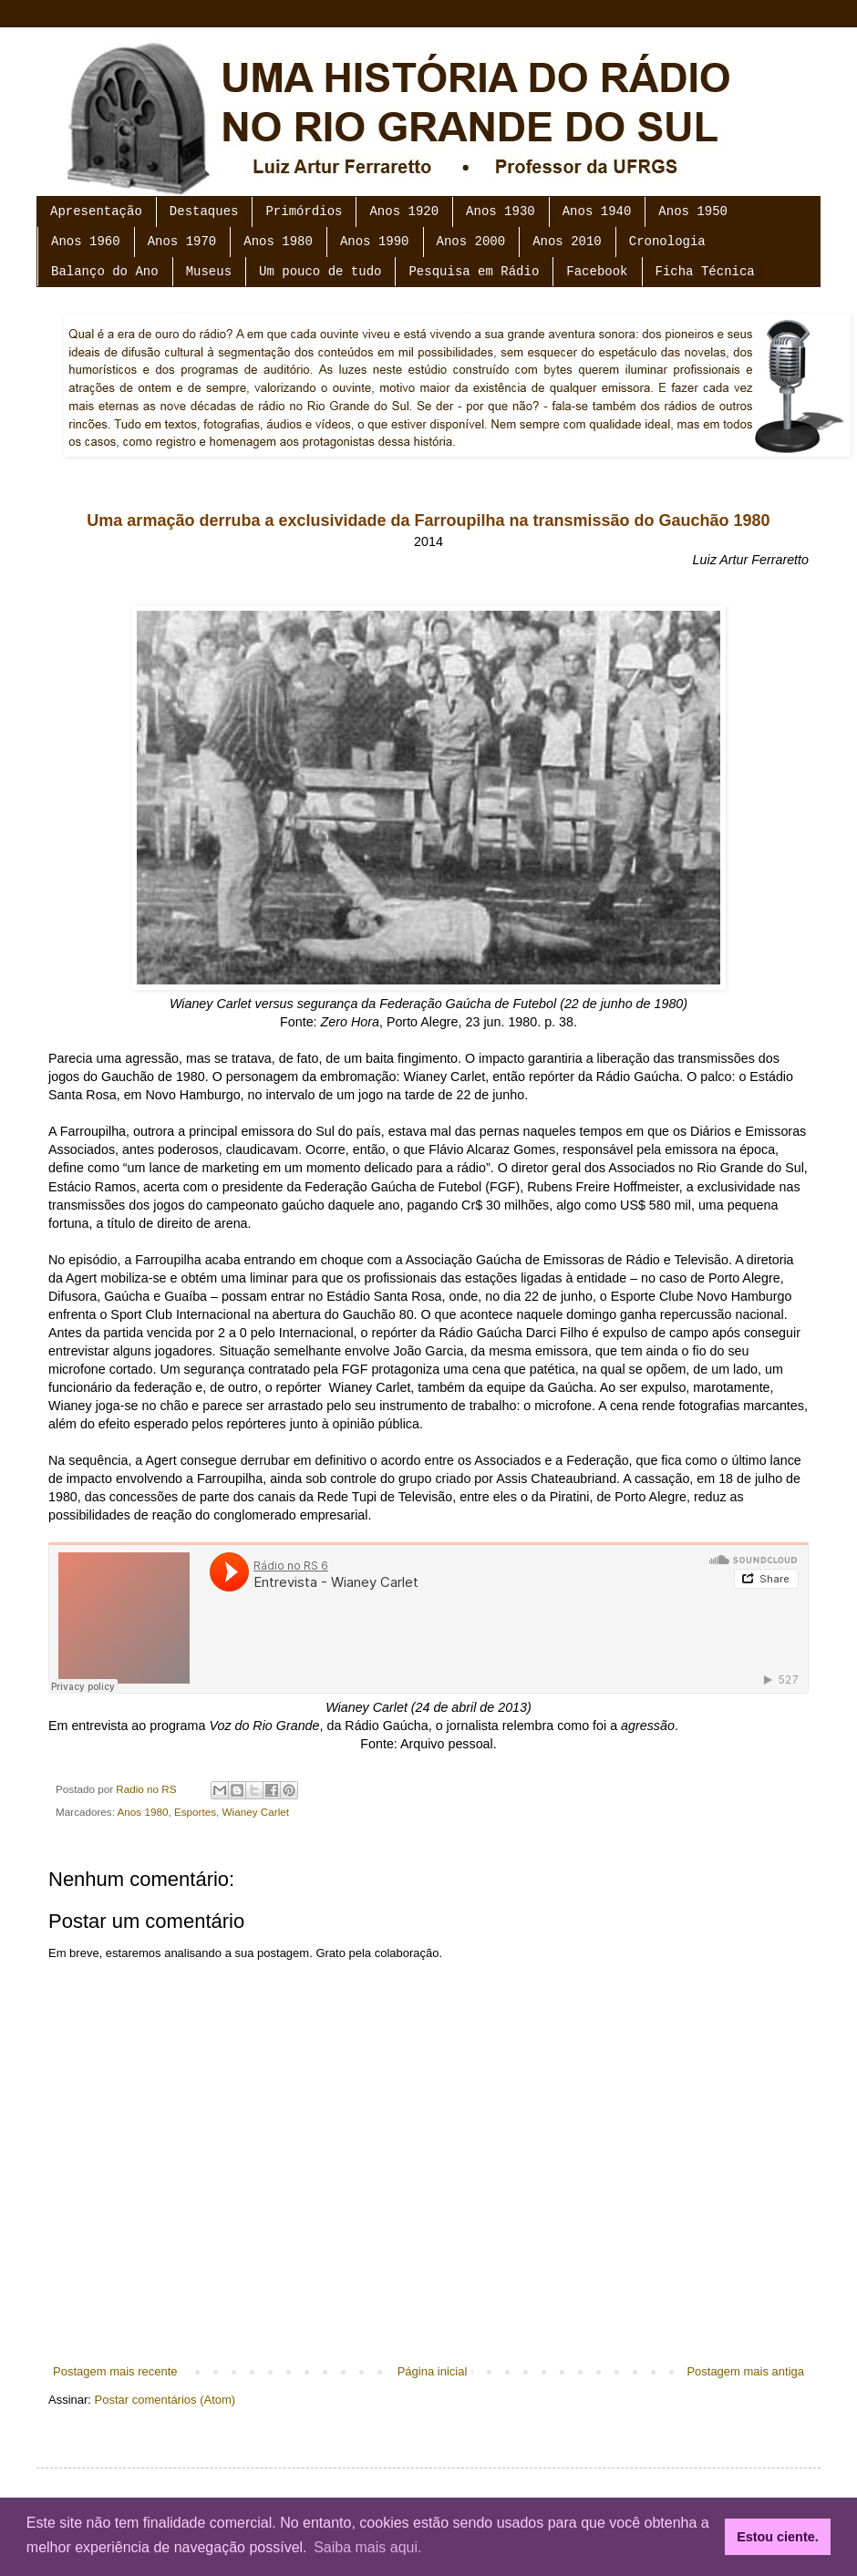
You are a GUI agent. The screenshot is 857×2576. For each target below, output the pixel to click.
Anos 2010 (567, 241)
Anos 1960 (85, 241)
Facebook (596, 271)
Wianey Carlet (255, 1812)
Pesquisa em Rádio (473, 271)
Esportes (195, 1812)
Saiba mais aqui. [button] (367, 2547)
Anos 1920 (404, 211)
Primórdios (303, 211)
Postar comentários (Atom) (165, 2399)
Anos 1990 (374, 241)
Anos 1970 (182, 241)
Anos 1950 (693, 211)
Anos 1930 (500, 211)
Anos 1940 (597, 211)
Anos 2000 (471, 241)
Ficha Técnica (705, 271)
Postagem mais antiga (745, 2371)
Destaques (204, 211)
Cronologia (667, 241)
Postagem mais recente (115, 2371)
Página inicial (433, 2371)
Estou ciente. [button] (778, 2537)
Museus (209, 271)
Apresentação (96, 211)
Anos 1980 (278, 241)
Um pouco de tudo (320, 271)
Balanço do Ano (105, 271)
